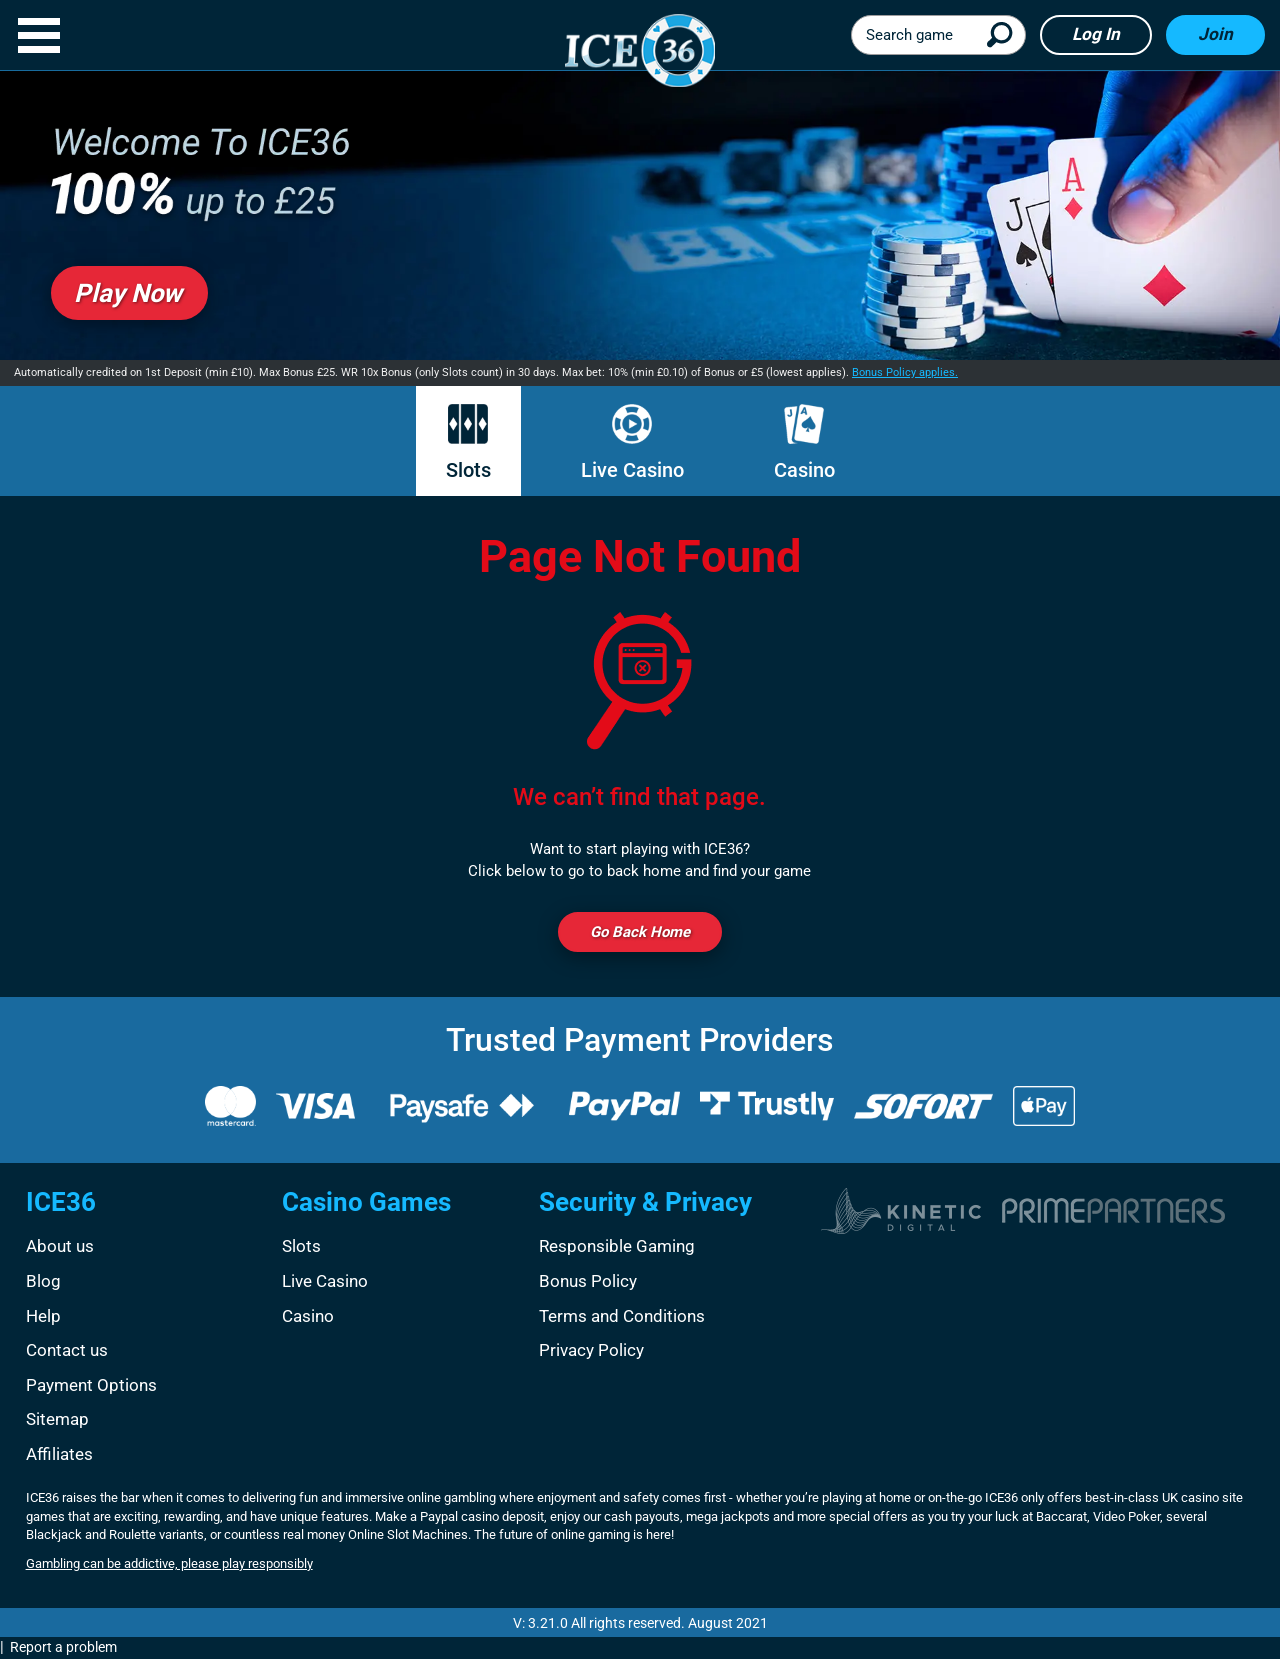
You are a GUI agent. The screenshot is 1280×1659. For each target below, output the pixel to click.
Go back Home (640, 932)
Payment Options (91, 1385)
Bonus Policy (588, 1281)
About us (60, 1246)
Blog (43, 1281)
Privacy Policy (591, 1350)
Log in (1096, 34)
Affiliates (59, 1454)
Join (1215, 34)
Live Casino (632, 443)
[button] (39, 35)
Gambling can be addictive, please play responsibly (169, 1563)
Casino (804, 443)
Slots (468, 443)
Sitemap (57, 1419)
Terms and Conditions (622, 1316)
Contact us (67, 1350)
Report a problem (63, 1647)
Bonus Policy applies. (905, 372)
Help (43, 1316)
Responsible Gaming (617, 1246)
